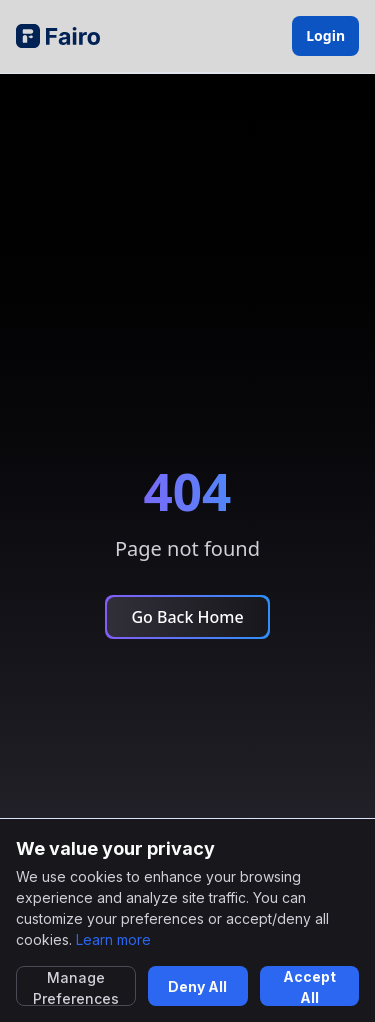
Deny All (197, 986)
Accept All (309, 987)
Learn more (113, 939)
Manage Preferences (76, 987)
